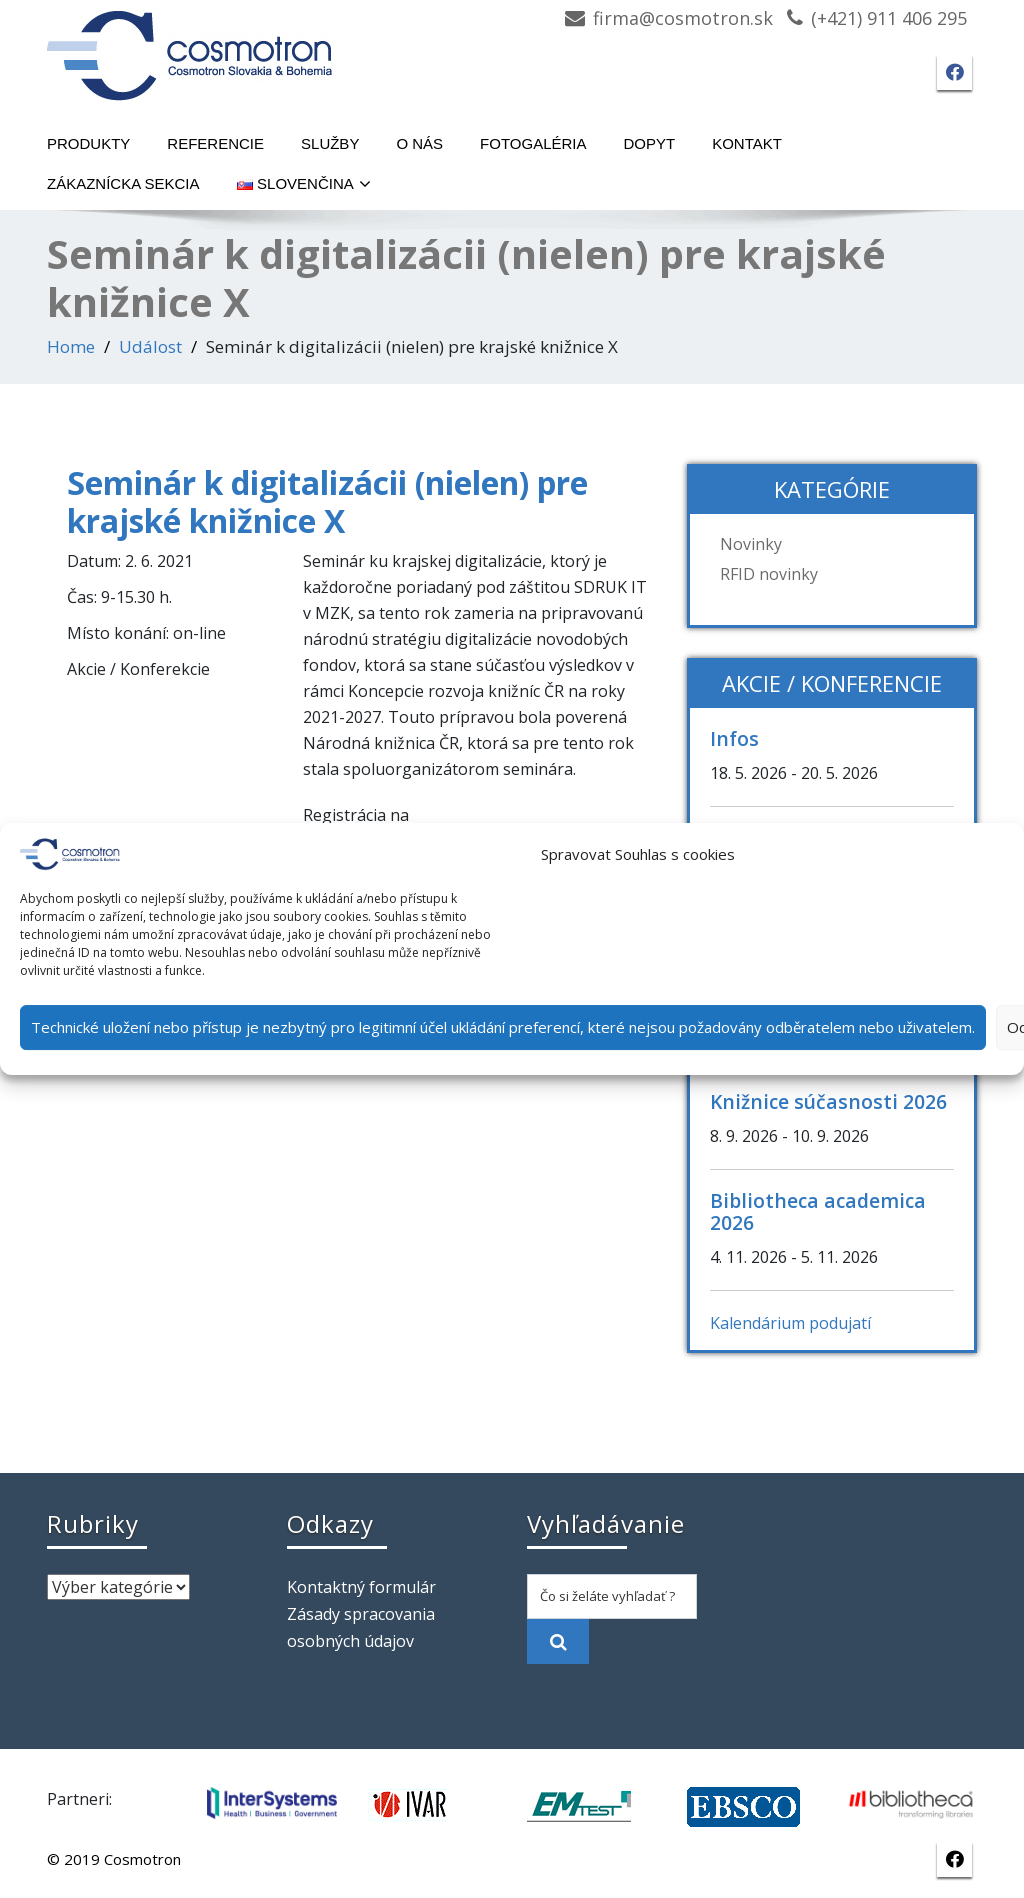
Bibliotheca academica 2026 (818, 1211)
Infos (734, 738)
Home (71, 346)
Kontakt (747, 143)
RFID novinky (769, 574)
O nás (419, 143)
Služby (330, 143)
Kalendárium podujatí (790, 1323)
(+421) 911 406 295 (889, 18)
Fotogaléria (533, 143)
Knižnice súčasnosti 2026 (828, 1101)
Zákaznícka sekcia (123, 183)
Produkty (88, 143)
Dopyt (650, 143)
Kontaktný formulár (361, 1587)
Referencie (215, 143)
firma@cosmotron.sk (683, 18)
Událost (150, 346)
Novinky (751, 544)
